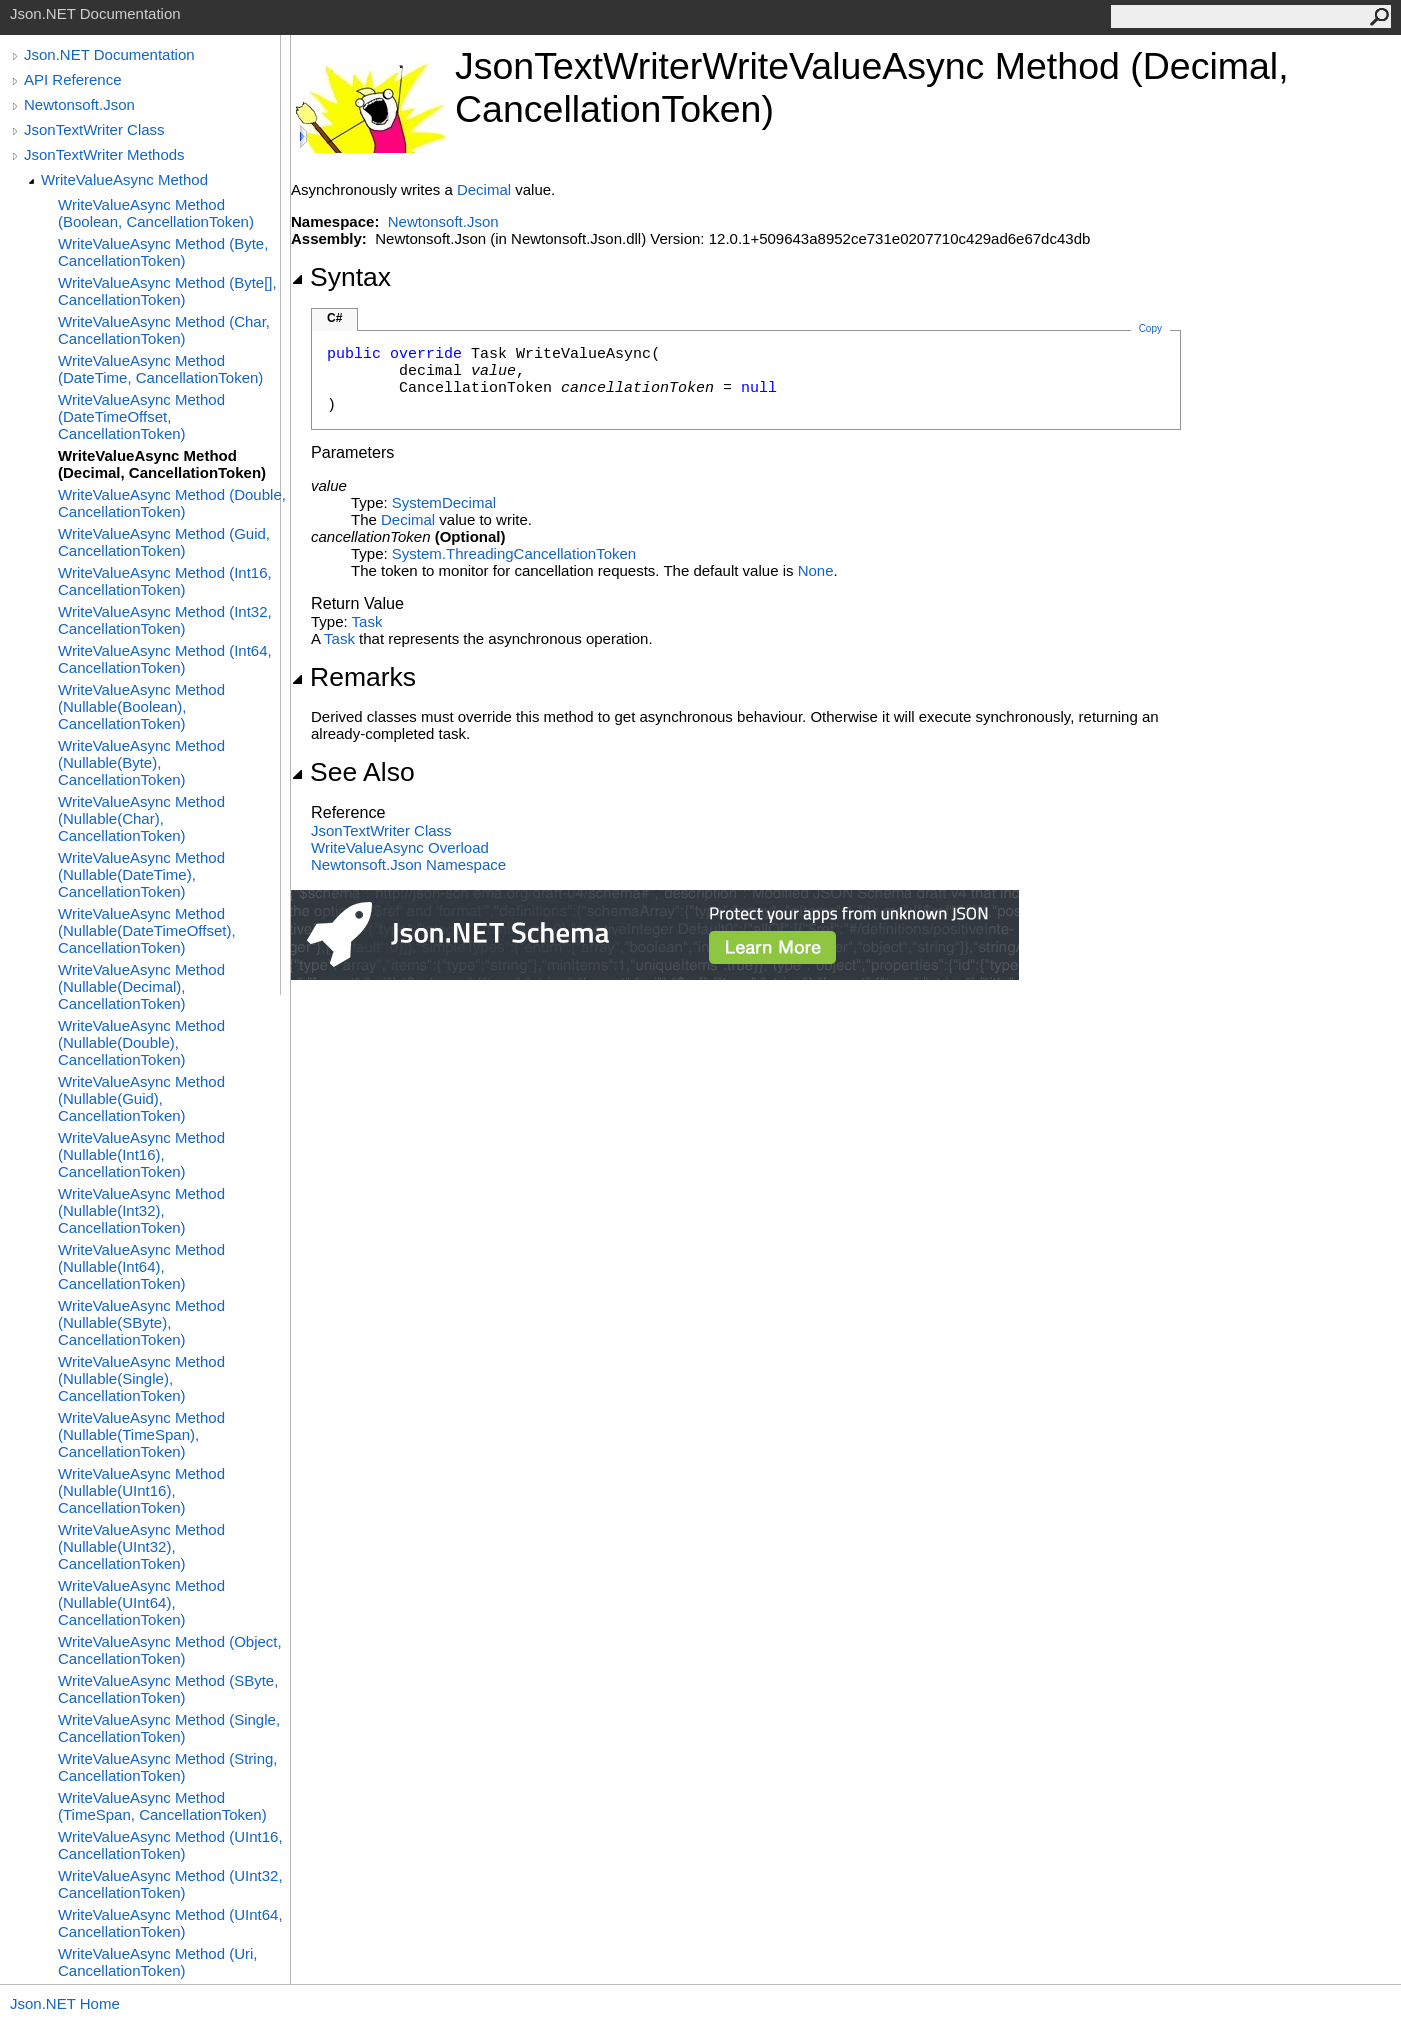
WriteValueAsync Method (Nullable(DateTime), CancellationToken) (141, 874)
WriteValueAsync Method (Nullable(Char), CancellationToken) (141, 818)
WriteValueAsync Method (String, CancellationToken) (168, 1767)
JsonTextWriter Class (94, 129)
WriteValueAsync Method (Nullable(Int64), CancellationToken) (141, 1266)
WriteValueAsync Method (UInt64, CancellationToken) (170, 1923)
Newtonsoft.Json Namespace (408, 864)
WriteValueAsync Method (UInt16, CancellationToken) (170, 1845)
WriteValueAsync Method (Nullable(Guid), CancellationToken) (141, 1098)
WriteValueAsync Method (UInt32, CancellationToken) (170, 1884)
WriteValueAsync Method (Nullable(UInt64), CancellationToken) (141, 1602)
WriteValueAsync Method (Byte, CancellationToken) (163, 252)
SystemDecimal (444, 502)
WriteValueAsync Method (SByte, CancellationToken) (168, 1689)
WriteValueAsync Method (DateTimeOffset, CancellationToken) (141, 416)
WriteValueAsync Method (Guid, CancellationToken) (164, 542)
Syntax (341, 277)
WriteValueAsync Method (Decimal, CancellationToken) (162, 464)
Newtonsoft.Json (79, 104)
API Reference (73, 79)
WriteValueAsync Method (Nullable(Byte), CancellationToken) (141, 762)
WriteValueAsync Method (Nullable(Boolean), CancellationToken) (141, 706)
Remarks (353, 677)
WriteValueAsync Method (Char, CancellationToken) (164, 330)
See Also (353, 772)
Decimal (484, 189)
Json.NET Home (65, 2003)
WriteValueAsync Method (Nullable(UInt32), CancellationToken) (141, 1546)
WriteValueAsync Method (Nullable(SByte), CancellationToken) (141, 1322)
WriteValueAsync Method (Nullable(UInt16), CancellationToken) (141, 1490)
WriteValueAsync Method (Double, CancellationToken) (172, 503)
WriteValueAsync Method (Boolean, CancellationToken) (156, 213)
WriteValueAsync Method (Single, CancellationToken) (169, 1728)
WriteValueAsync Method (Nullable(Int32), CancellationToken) (141, 1210)
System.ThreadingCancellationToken (514, 553)
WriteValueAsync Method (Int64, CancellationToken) (165, 659)
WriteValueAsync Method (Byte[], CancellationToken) (167, 291)
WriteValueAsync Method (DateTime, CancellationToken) (160, 369)
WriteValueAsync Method (124, 179)
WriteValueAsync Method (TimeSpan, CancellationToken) (162, 1806)
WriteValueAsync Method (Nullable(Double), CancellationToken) (141, 1042)
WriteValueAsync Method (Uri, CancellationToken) (158, 1962)
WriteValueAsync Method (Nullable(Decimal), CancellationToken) (141, 986)
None (816, 570)
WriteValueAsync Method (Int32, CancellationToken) (165, 620)
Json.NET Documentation (109, 54)
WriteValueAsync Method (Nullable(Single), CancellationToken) (141, 1378)
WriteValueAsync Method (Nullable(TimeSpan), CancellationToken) (141, 1434)
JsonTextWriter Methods (104, 154)
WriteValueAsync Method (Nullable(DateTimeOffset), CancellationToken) (147, 930)
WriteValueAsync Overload (400, 847)
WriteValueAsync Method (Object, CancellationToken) (170, 1650)
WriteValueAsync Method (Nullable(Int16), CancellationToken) (141, 1154)
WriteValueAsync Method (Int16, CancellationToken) (165, 581)
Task (367, 621)
